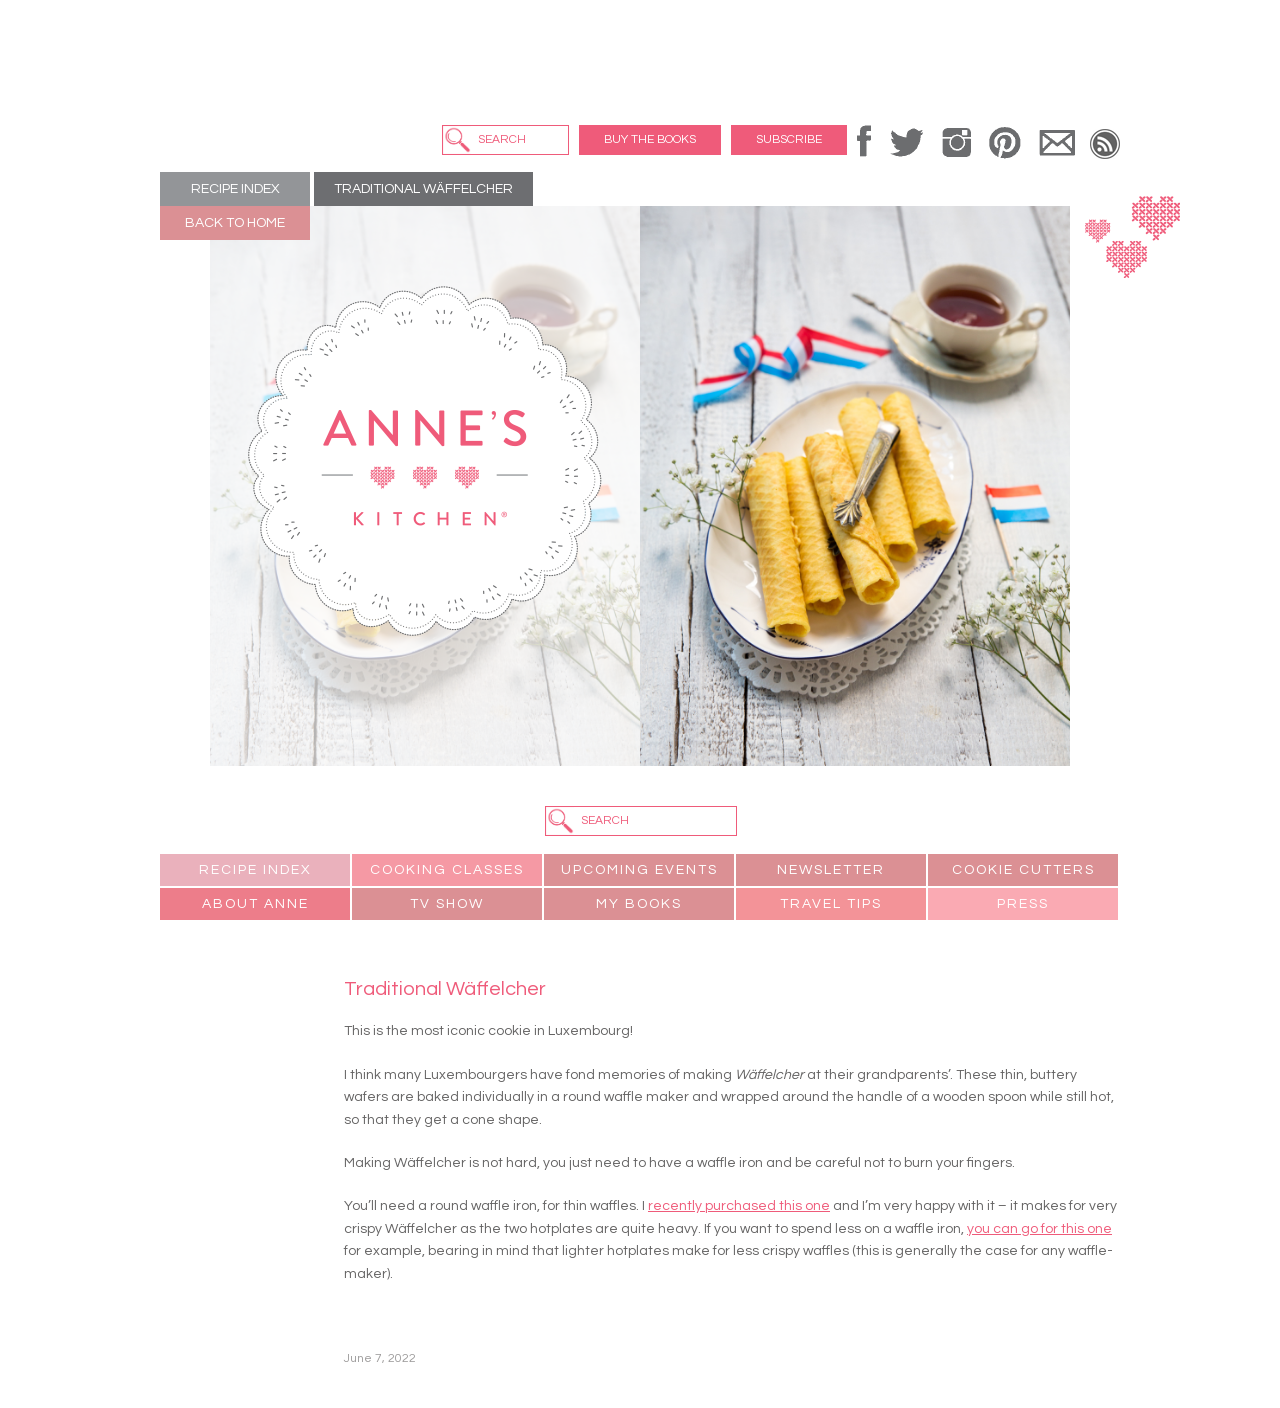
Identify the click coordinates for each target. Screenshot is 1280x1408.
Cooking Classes (447, 870)
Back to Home (235, 223)
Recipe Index (235, 189)
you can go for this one (1039, 1229)
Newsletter (831, 870)
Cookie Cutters (1023, 870)
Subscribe (789, 139)
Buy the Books (650, 139)
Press (1023, 904)
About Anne (255, 904)
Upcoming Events (639, 870)
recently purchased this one (739, 1206)
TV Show (447, 904)
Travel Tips (831, 904)
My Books (639, 904)
